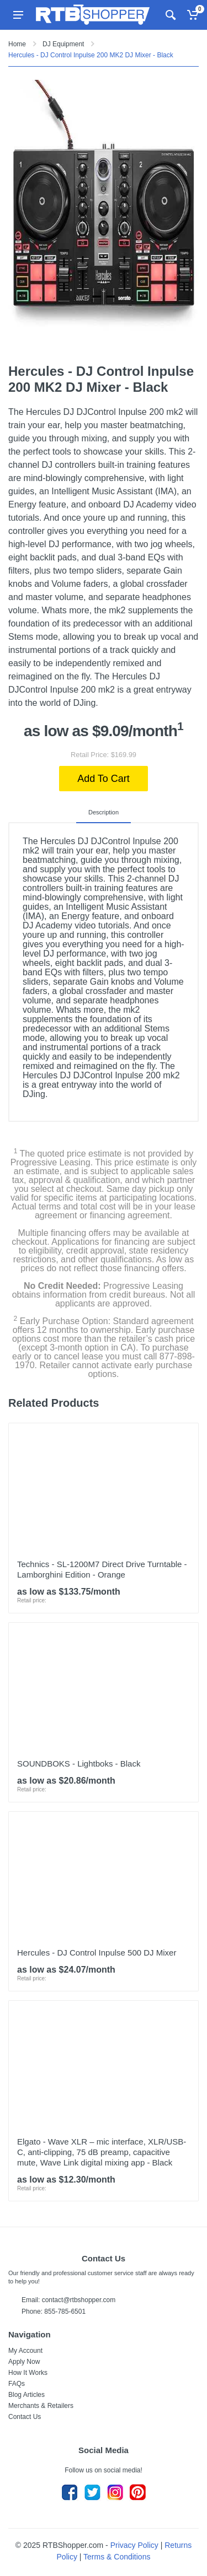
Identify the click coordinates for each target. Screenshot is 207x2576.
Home (17, 44)
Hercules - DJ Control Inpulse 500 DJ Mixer (96, 1952)
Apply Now (24, 2362)
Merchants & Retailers (40, 2406)
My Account (25, 2350)
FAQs (16, 2384)
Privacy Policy (134, 2545)
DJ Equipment (63, 44)
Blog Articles (26, 2395)
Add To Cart (103, 778)
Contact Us (24, 2417)
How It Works (27, 2373)
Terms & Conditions (116, 2556)
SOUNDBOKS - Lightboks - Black (78, 1763)
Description (103, 812)
